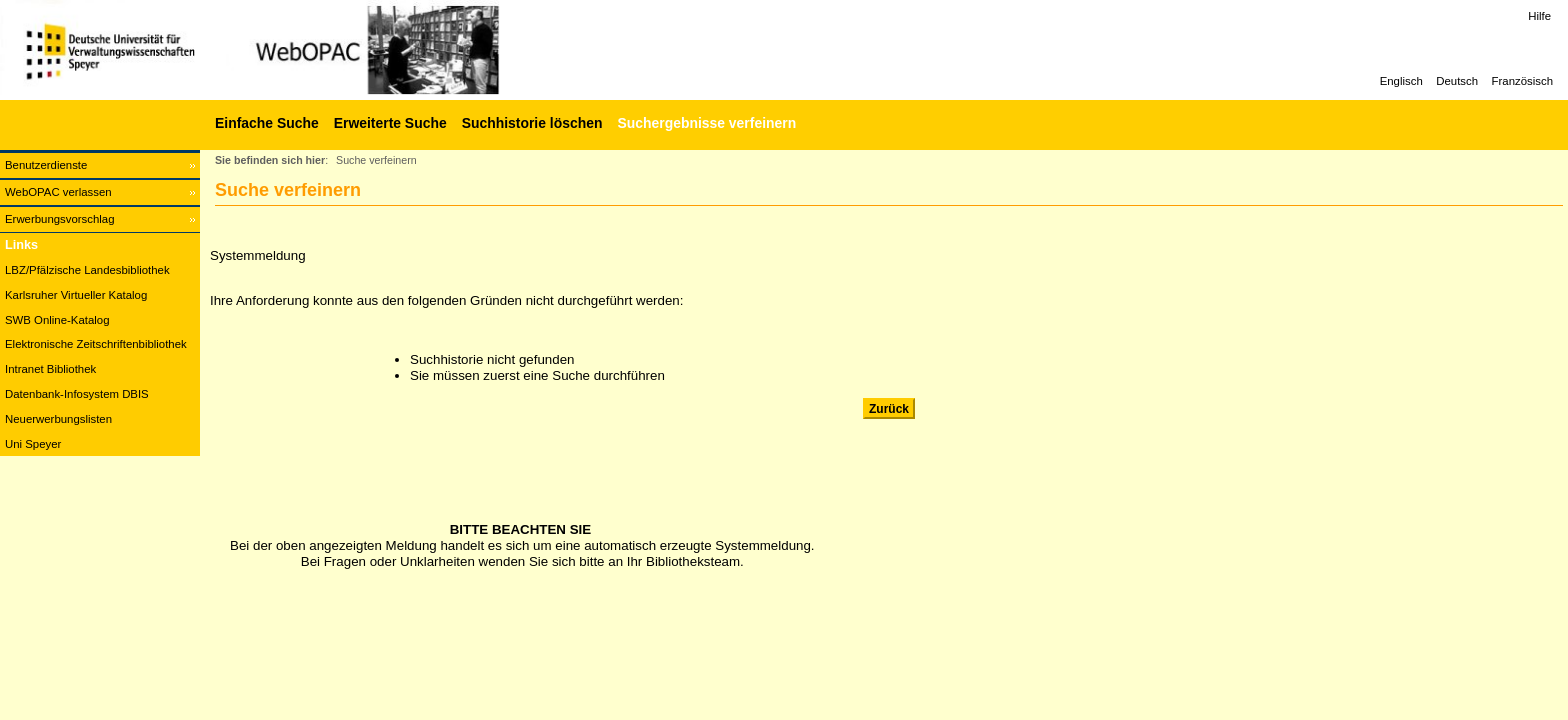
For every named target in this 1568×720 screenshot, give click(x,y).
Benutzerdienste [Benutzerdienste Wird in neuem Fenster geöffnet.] (46, 165)
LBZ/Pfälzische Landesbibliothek (87, 270)
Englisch (1401, 81)
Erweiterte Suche (390, 123)
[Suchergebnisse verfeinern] (704, 123)
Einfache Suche (267, 123)
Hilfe (1539, 16)
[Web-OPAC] (300, 50)
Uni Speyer (33, 444)
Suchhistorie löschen (532, 123)
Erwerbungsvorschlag (60, 219)
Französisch (1522, 81)
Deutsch (1457, 81)
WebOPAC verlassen (58, 192)
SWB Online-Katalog (57, 320)
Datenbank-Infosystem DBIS (77, 394)
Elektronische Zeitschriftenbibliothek (96, 344)
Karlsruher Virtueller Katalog (76, 295)
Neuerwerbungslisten (58, 419)
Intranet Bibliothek (50, 369)
